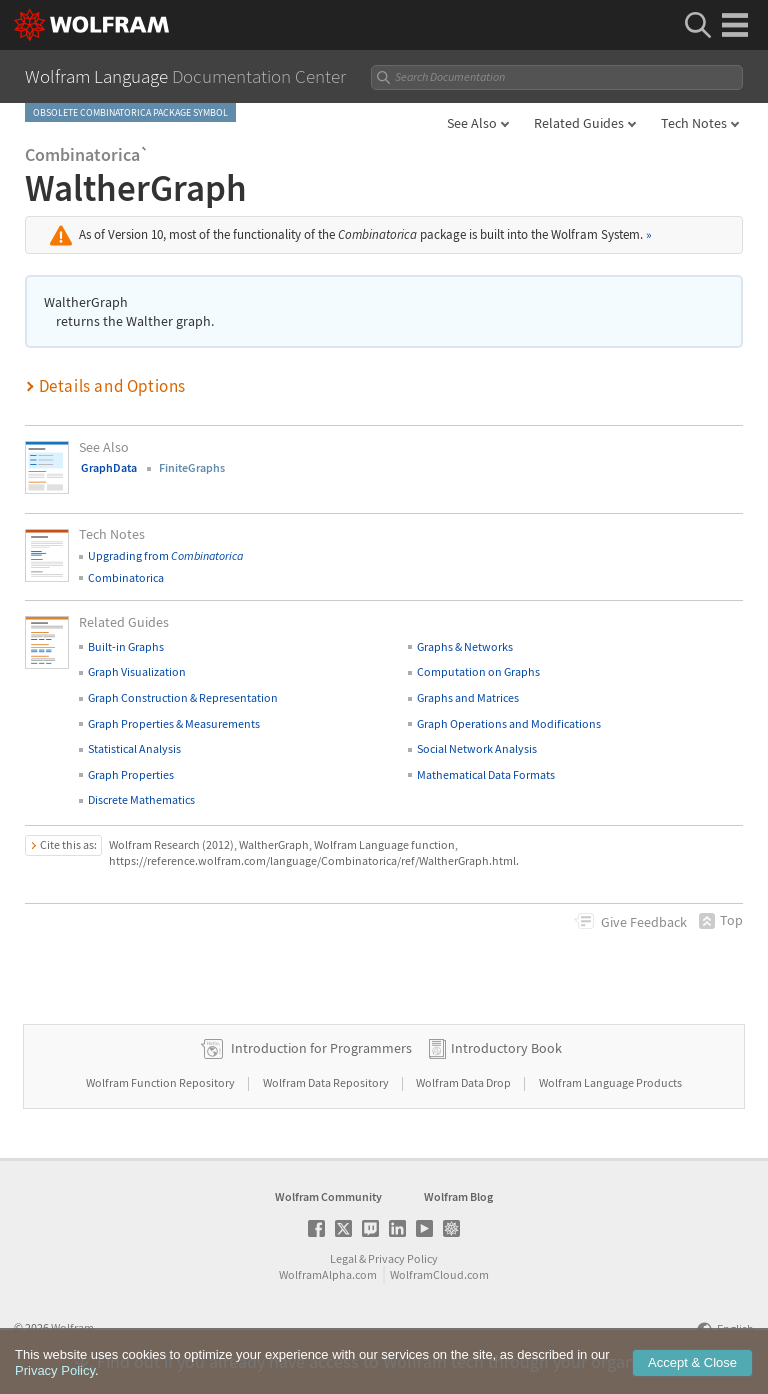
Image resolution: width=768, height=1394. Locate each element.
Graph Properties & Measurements (174, 723)
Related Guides (579, 123)
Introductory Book (506, 1048)
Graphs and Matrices (468, 697)
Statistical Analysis (134, 748)
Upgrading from (165, 555)
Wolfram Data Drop (464, 1082)
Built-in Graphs (126, 646)
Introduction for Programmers (321, 1048)
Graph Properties (131, 774)
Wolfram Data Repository (327, 1082)
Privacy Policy (403, 1258)
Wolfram (72, 1327)
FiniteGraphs (192, 467)
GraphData (109, 467)
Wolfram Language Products (610, 1082)
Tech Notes (694, 123)
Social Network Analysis (477, 748)
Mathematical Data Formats (486, 774)
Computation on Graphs (478, 671)
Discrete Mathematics (141, 799)
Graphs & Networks (465, 646)
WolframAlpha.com (328, 1274)
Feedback (644, 922)
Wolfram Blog (458, 1196)
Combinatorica (126, 577)
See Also (472, 123)
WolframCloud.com (439, 1274)
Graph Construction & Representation (183, 697)
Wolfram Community (328, 1196)
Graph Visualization (137, 671)
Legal (343, 1258)
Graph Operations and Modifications (509, 723)
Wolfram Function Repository (161, 1082)
